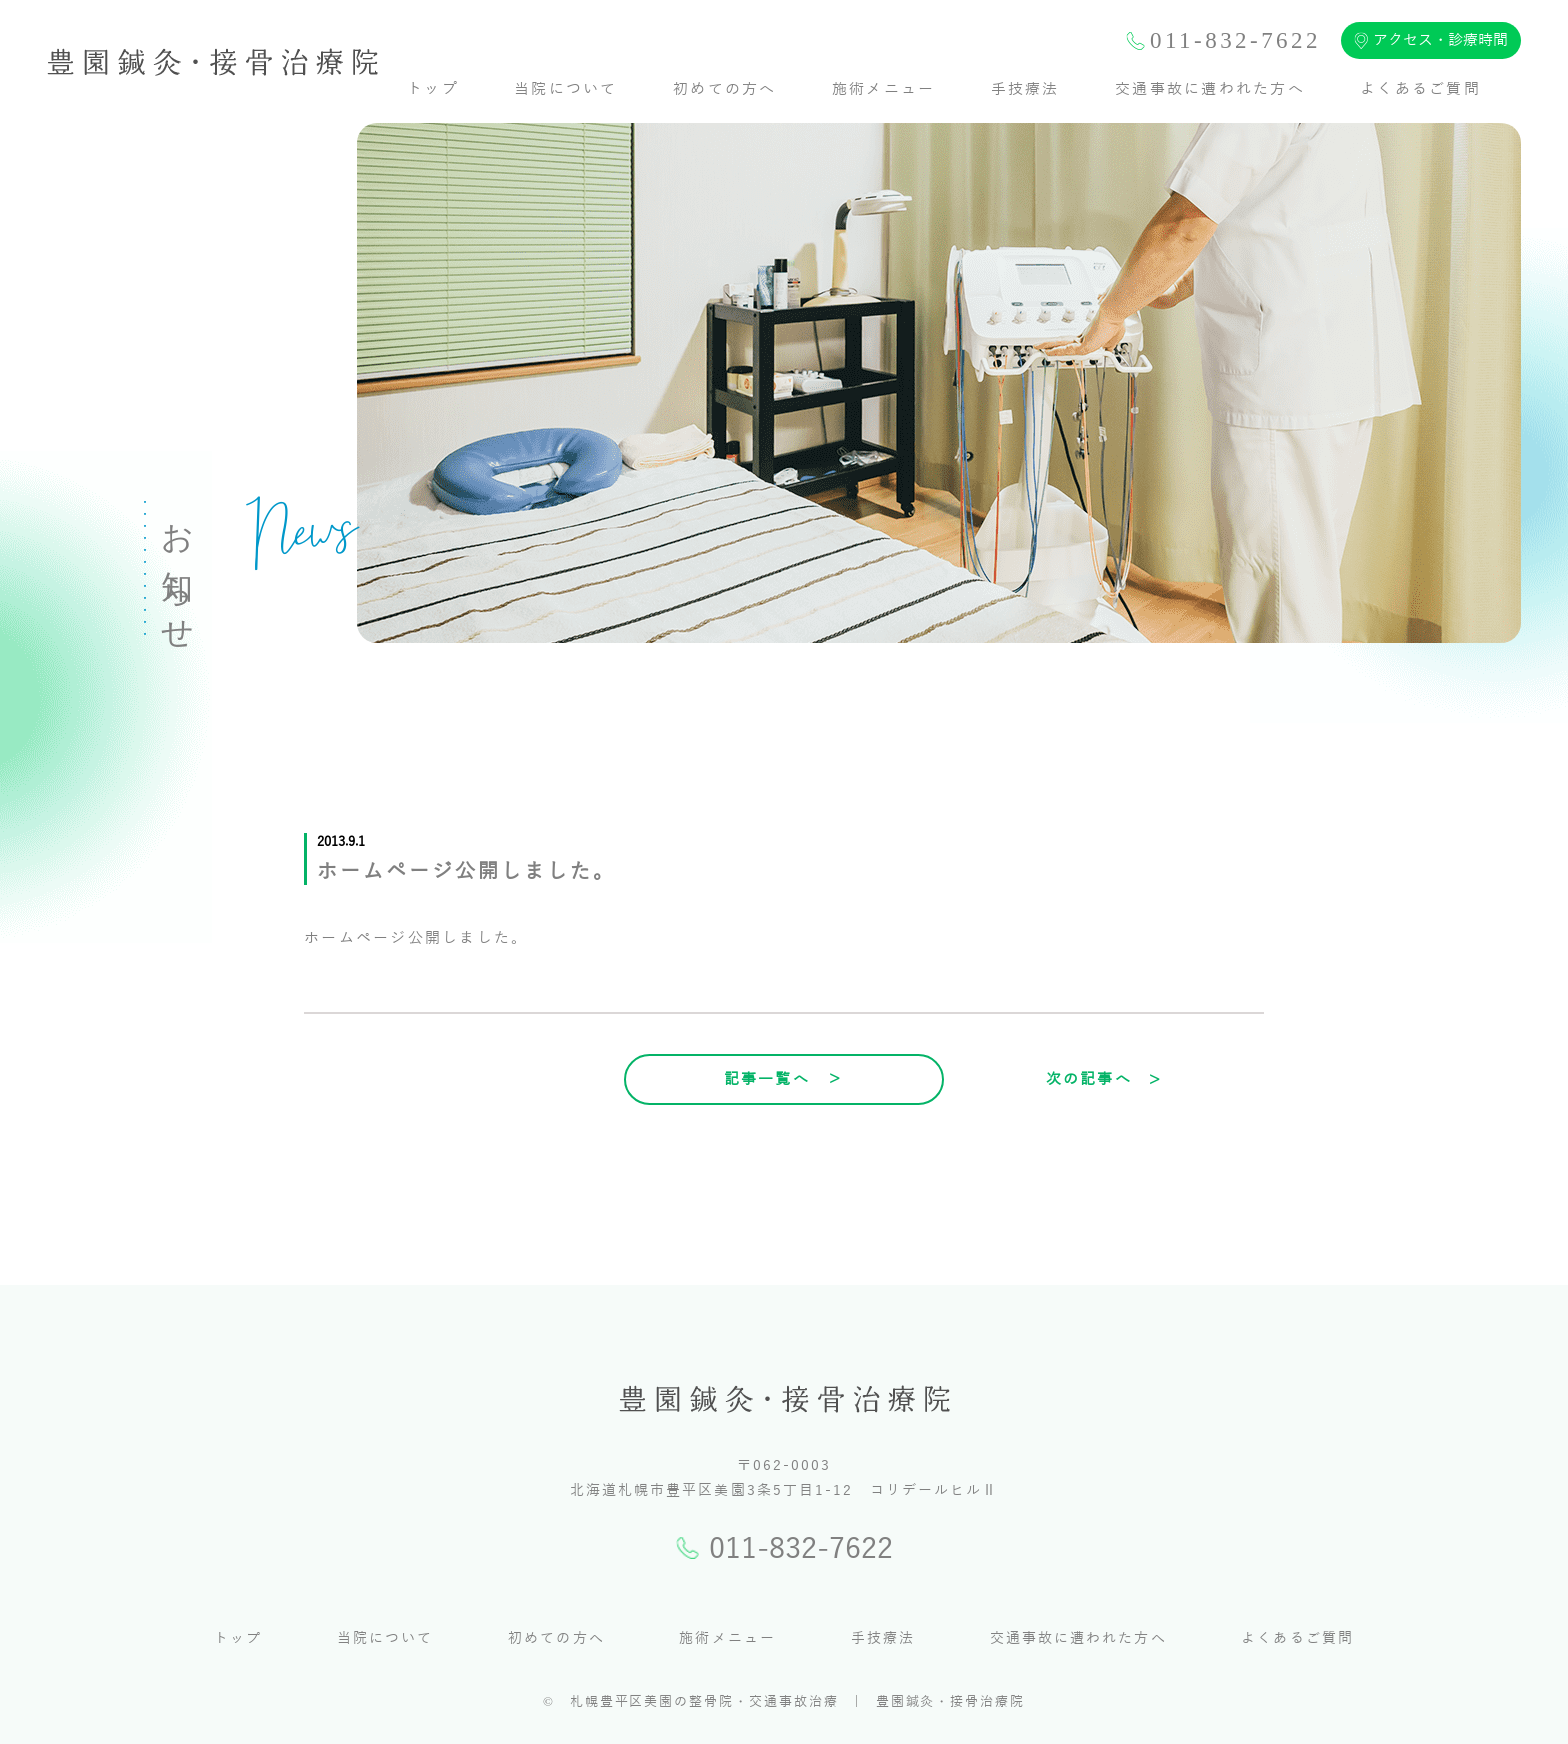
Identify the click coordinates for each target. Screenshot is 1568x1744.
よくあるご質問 (1420, 89)
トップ (433, 89)
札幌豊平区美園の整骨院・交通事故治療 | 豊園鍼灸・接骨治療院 (797, 1702)
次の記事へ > (1104, 1079)
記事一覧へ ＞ (784, 1079)
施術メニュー (884, 89)
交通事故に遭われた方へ (1210, 89)
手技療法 (1025, 89)
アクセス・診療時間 (1431, 40)
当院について (566, 89)
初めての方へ (725, 89)
